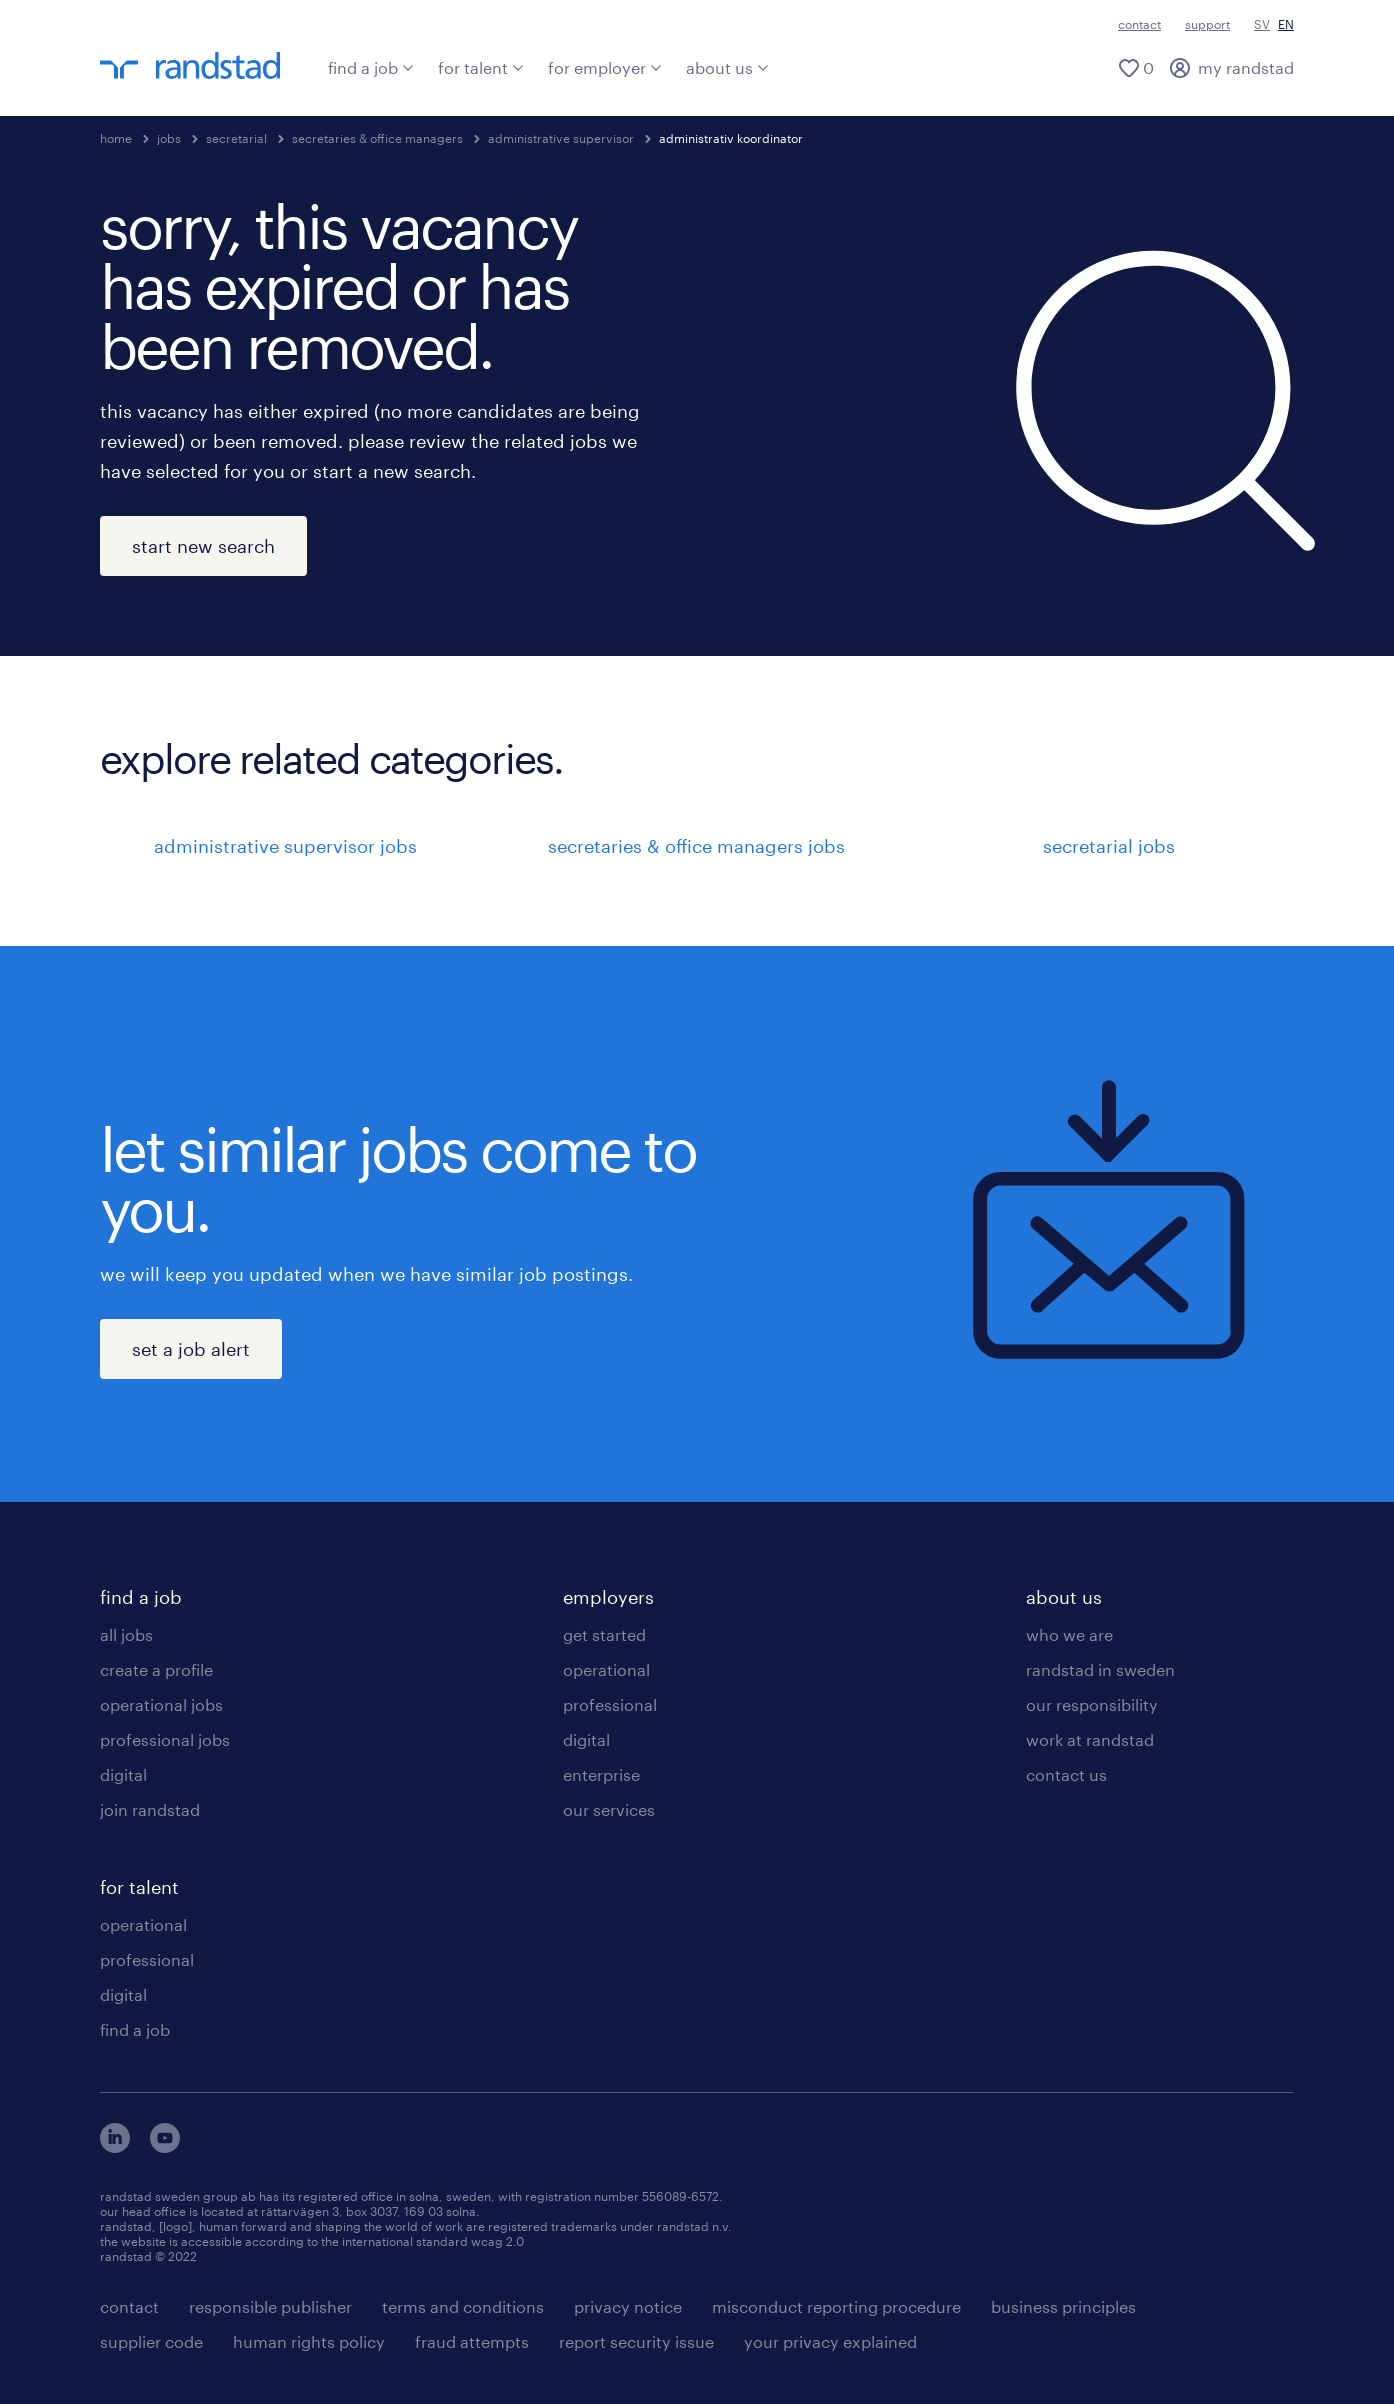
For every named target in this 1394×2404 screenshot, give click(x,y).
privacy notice (628, 2306)
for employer (605, 67)
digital (123, 1774)
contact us (1066, 1774)
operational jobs (161, 1704)
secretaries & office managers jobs (696, 846)
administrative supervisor (561, 138)
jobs (169, 138)
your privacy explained (830, 2341)
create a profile (156, 1669)
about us (727, 67)
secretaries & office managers (377, 138)
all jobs (126, 1634)
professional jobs (165, 1739)
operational (143, 1924)
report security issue (636, 2341)
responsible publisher (270, 2306)
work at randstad (1090, 1739)
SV (1262, 24)
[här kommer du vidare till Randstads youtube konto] (165, 2146)
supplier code (151, 2341)
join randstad (150, 1809)
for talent (481, 67)
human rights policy (309, 2341)
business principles (1063, 2306)
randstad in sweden (1100, 1669)
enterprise (601, 1774)
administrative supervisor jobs (285, 846)
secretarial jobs (1109, 846)
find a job (371, 67)
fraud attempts (472, 2341)
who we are (1069, 1634)
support (1207, 24)
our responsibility (1092, 1704)
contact (1139, 24)
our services (609, 1809)
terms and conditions (463, 2306)
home (116, 138)
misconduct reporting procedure (836, 2306)
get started (604, 1634)
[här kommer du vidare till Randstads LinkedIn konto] (115, 2146)
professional (147, 1959)
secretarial (236, 138)
